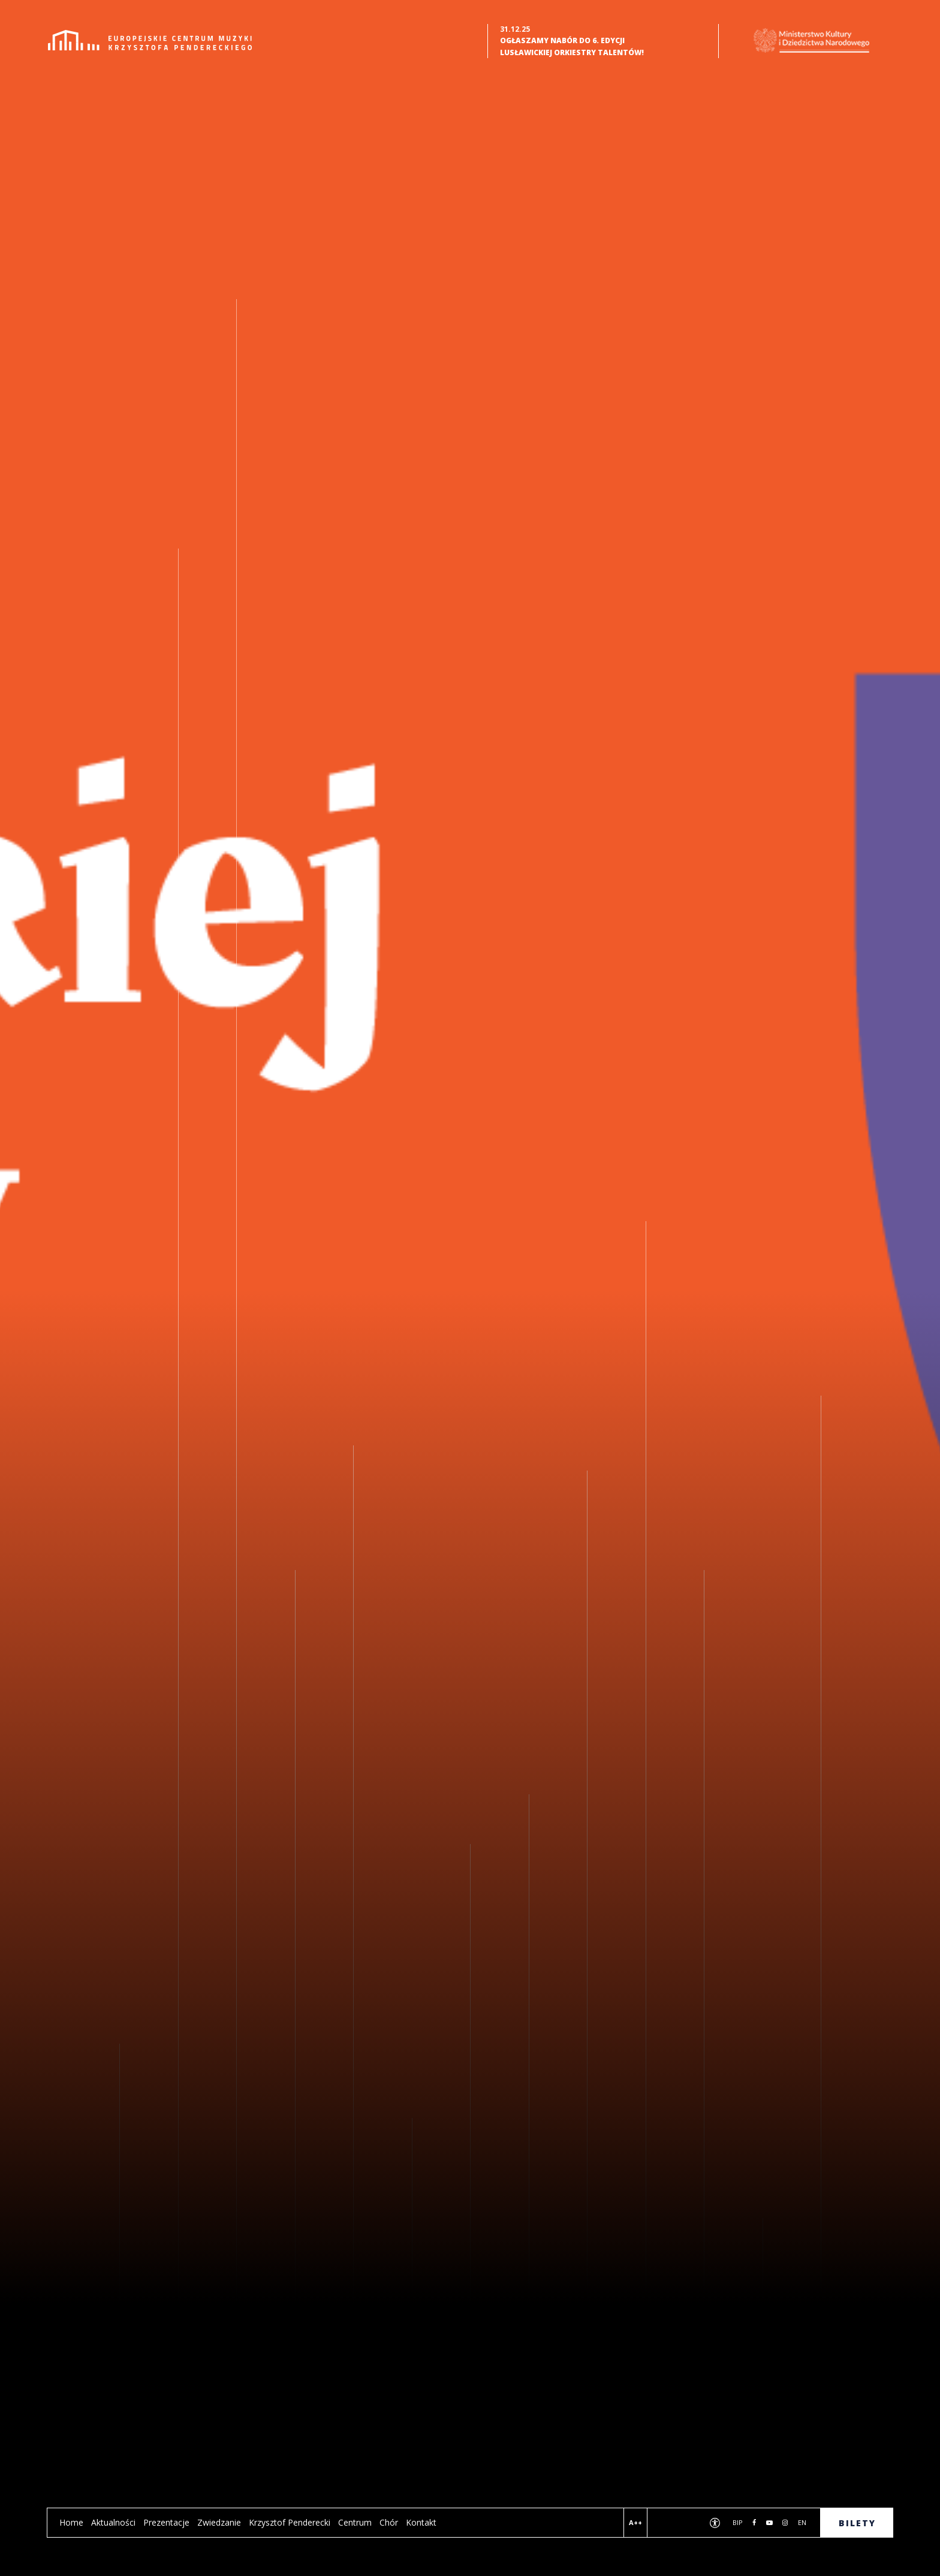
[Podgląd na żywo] (667, 2524)
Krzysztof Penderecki (289, 2522)
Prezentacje (166, 2522)
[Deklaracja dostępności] (715, 2524)
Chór (388, 2522)
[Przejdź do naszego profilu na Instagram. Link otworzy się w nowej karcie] (785, 2522)
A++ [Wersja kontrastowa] (635, 2522)
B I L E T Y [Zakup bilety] (856, 2523)
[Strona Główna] (150, 40)
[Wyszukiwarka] (691, 2524)
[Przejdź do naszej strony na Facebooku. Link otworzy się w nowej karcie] (754, 2522)
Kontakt (421, 2522)
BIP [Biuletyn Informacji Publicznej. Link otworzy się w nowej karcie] (738, 2522)
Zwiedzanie (219, 2522)
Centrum (355, 2522)
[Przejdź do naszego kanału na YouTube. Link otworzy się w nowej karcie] (769, 2522)
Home (71, 2522)
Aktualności (113, 2522)
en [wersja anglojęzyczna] (802, 2522)
